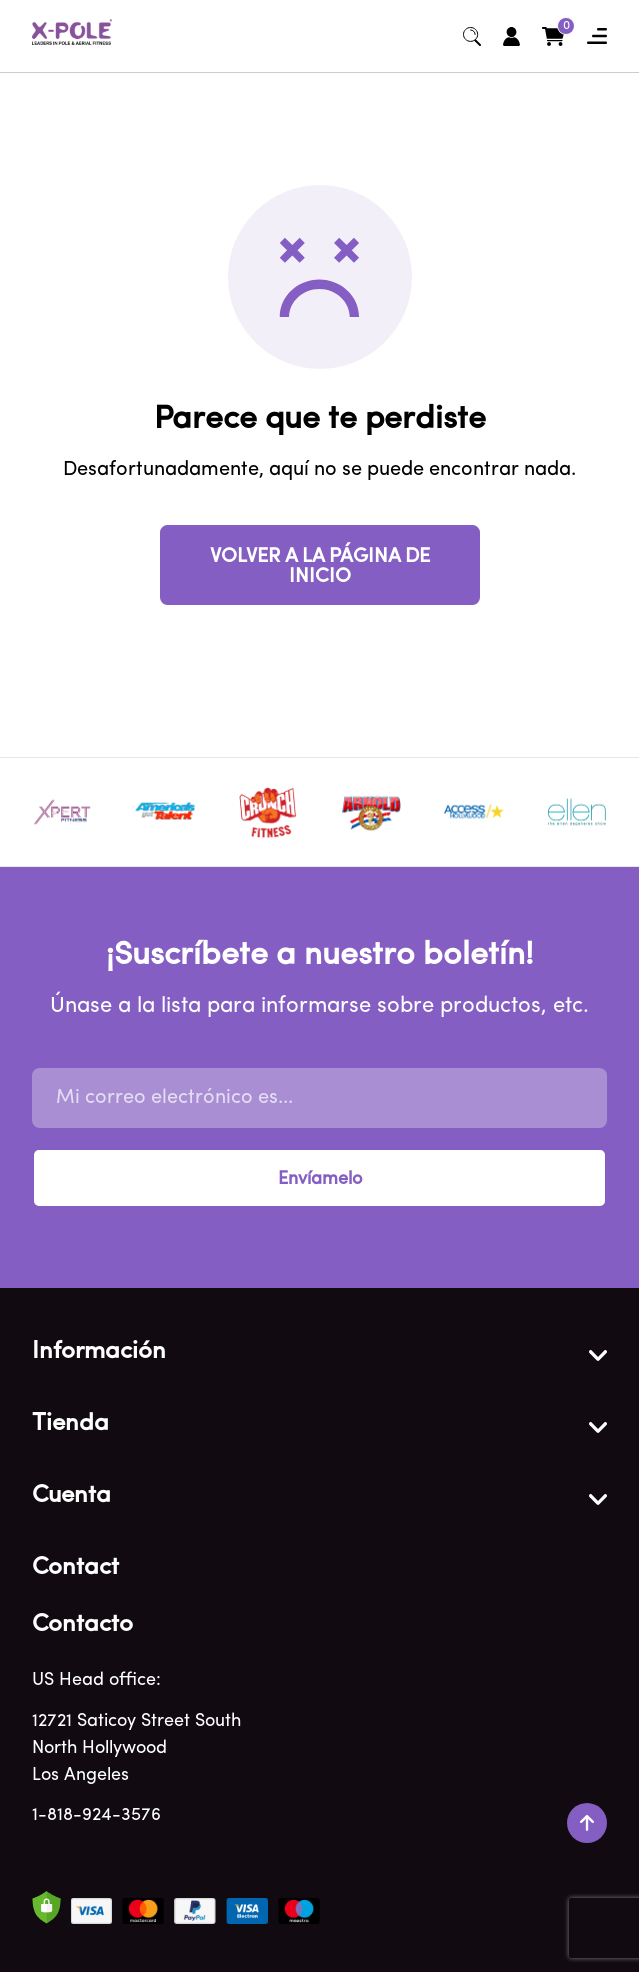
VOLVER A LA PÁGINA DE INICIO (320, 567)
